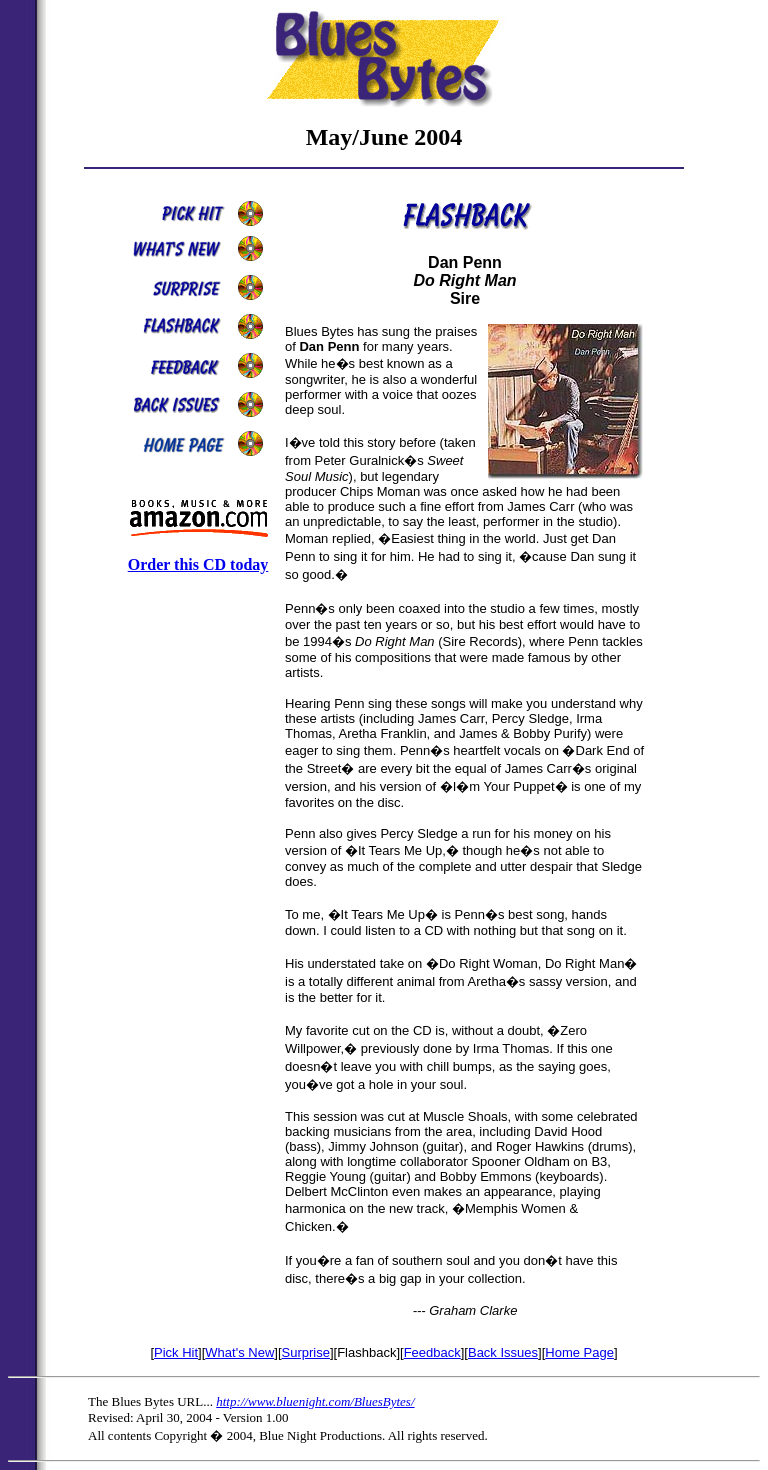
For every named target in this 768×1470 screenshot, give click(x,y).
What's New (239, 1352)
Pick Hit (176, 1352)
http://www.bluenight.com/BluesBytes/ (315, 1401)
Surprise (306, 1352)
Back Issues (503, 1352)
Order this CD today (198, 564)
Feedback (432, 1352)
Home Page (579, 1352)
